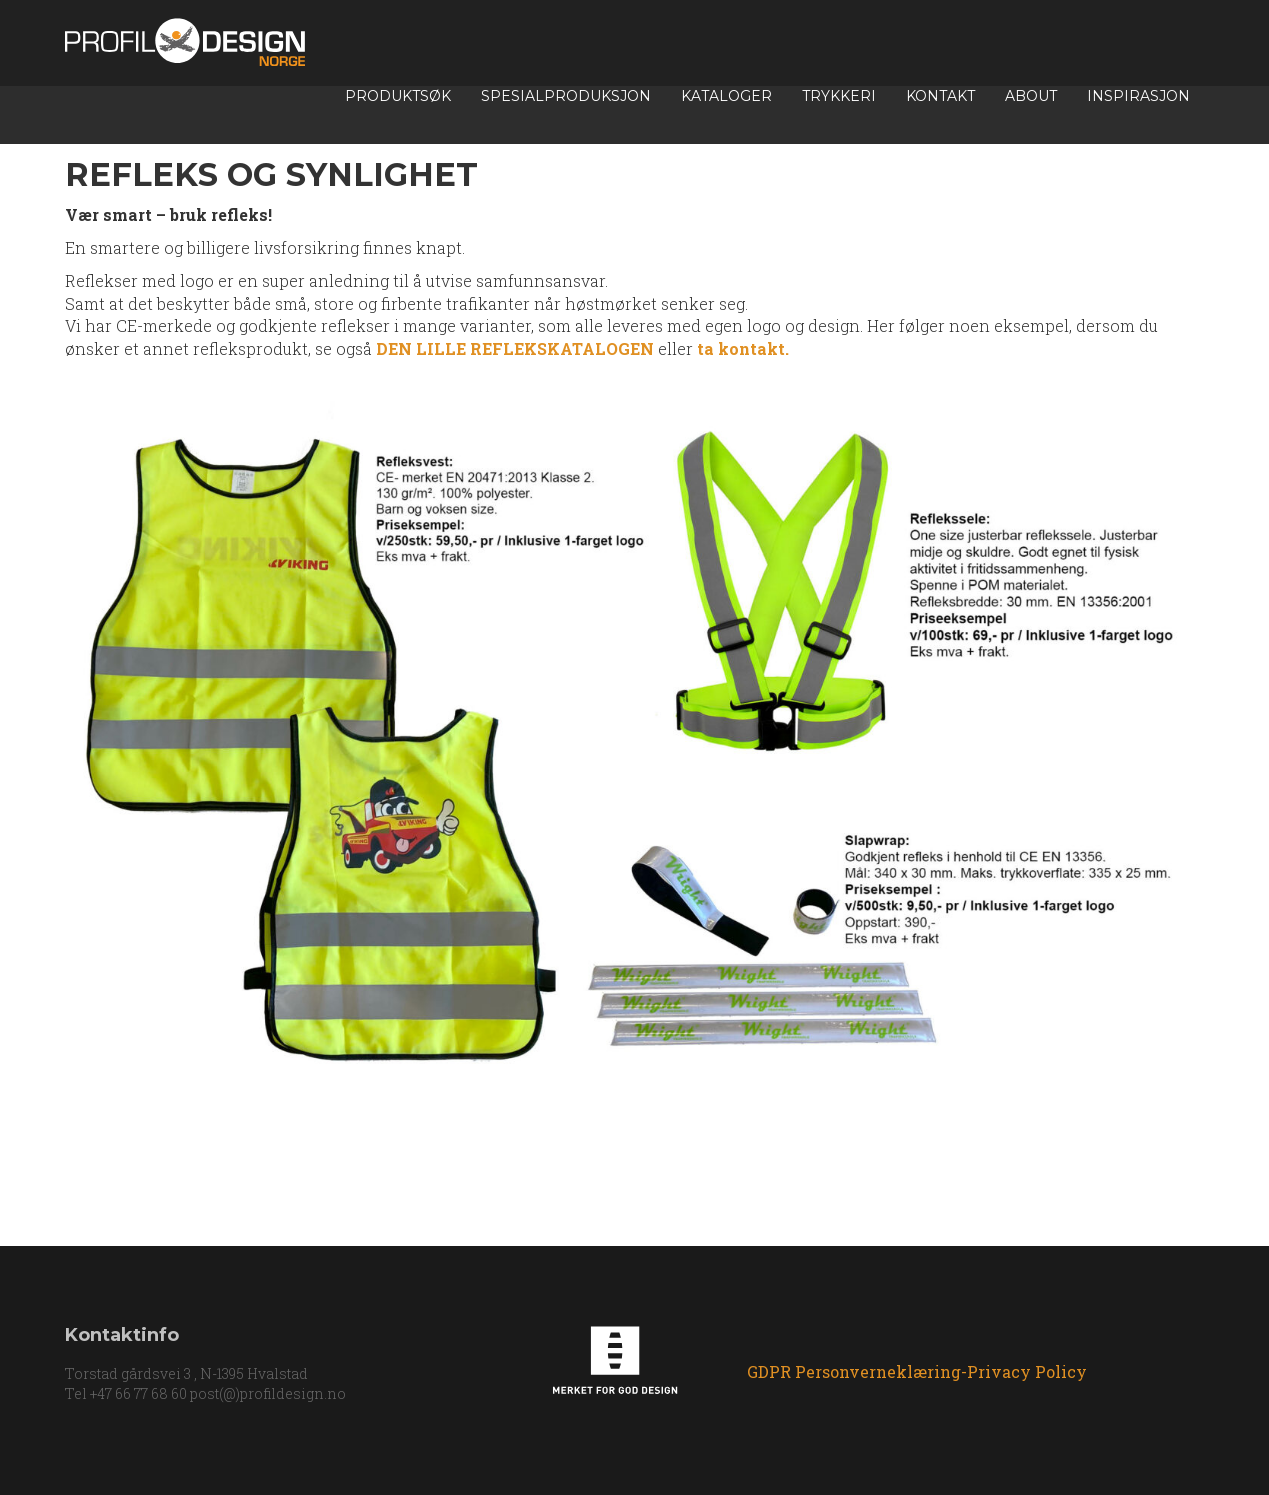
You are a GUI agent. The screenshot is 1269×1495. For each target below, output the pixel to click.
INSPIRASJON (1138, 96)
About (1031, 96)
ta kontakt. (741, 348)
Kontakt (940, 96)
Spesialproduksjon (566, 96)
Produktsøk (398, 96)
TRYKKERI (839, 96)
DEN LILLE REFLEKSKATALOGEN (515, 348)
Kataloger (726, 96)
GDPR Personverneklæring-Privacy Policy (917, 1372)
